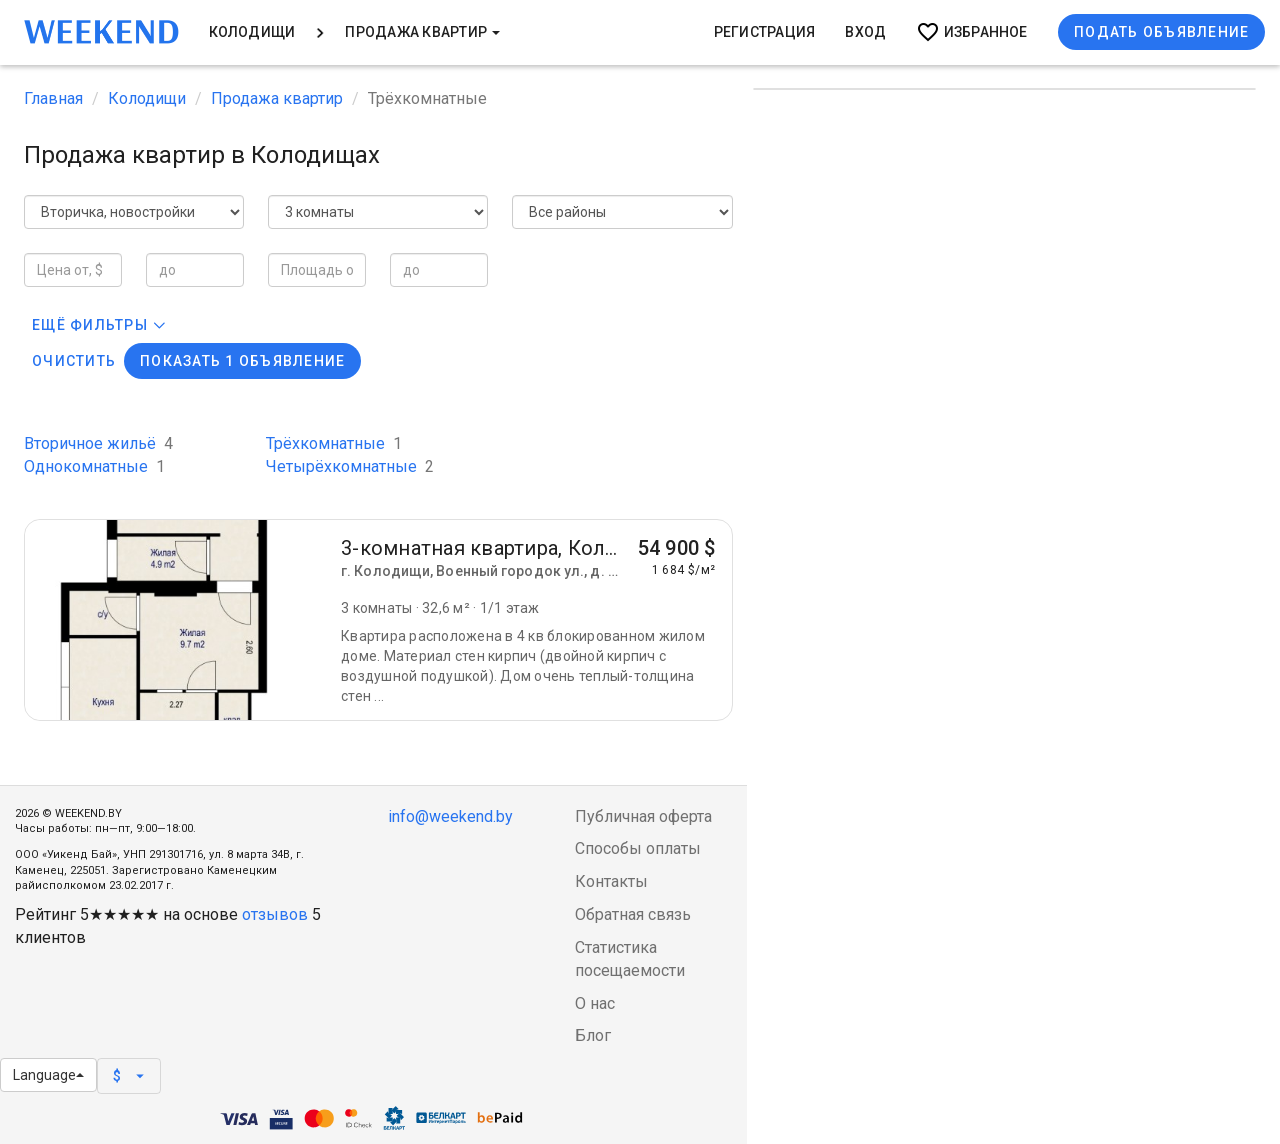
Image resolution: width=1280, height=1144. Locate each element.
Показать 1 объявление (242, 361)
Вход (865, 32)
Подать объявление (1161, 32)
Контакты (611, 881)
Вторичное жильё (98, 443)
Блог (593, 1035)
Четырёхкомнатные (350, 466)
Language (48, 1075)
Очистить (74, 361)
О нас (595, 1003)
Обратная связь (633, 914)
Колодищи (252, 32)
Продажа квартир (422, 32)
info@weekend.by (450, 816)
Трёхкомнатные (334, 443)
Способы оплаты (638, 848)
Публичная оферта (643, 816)
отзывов (275, 914)
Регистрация (765, 32)
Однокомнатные (94, 466)
